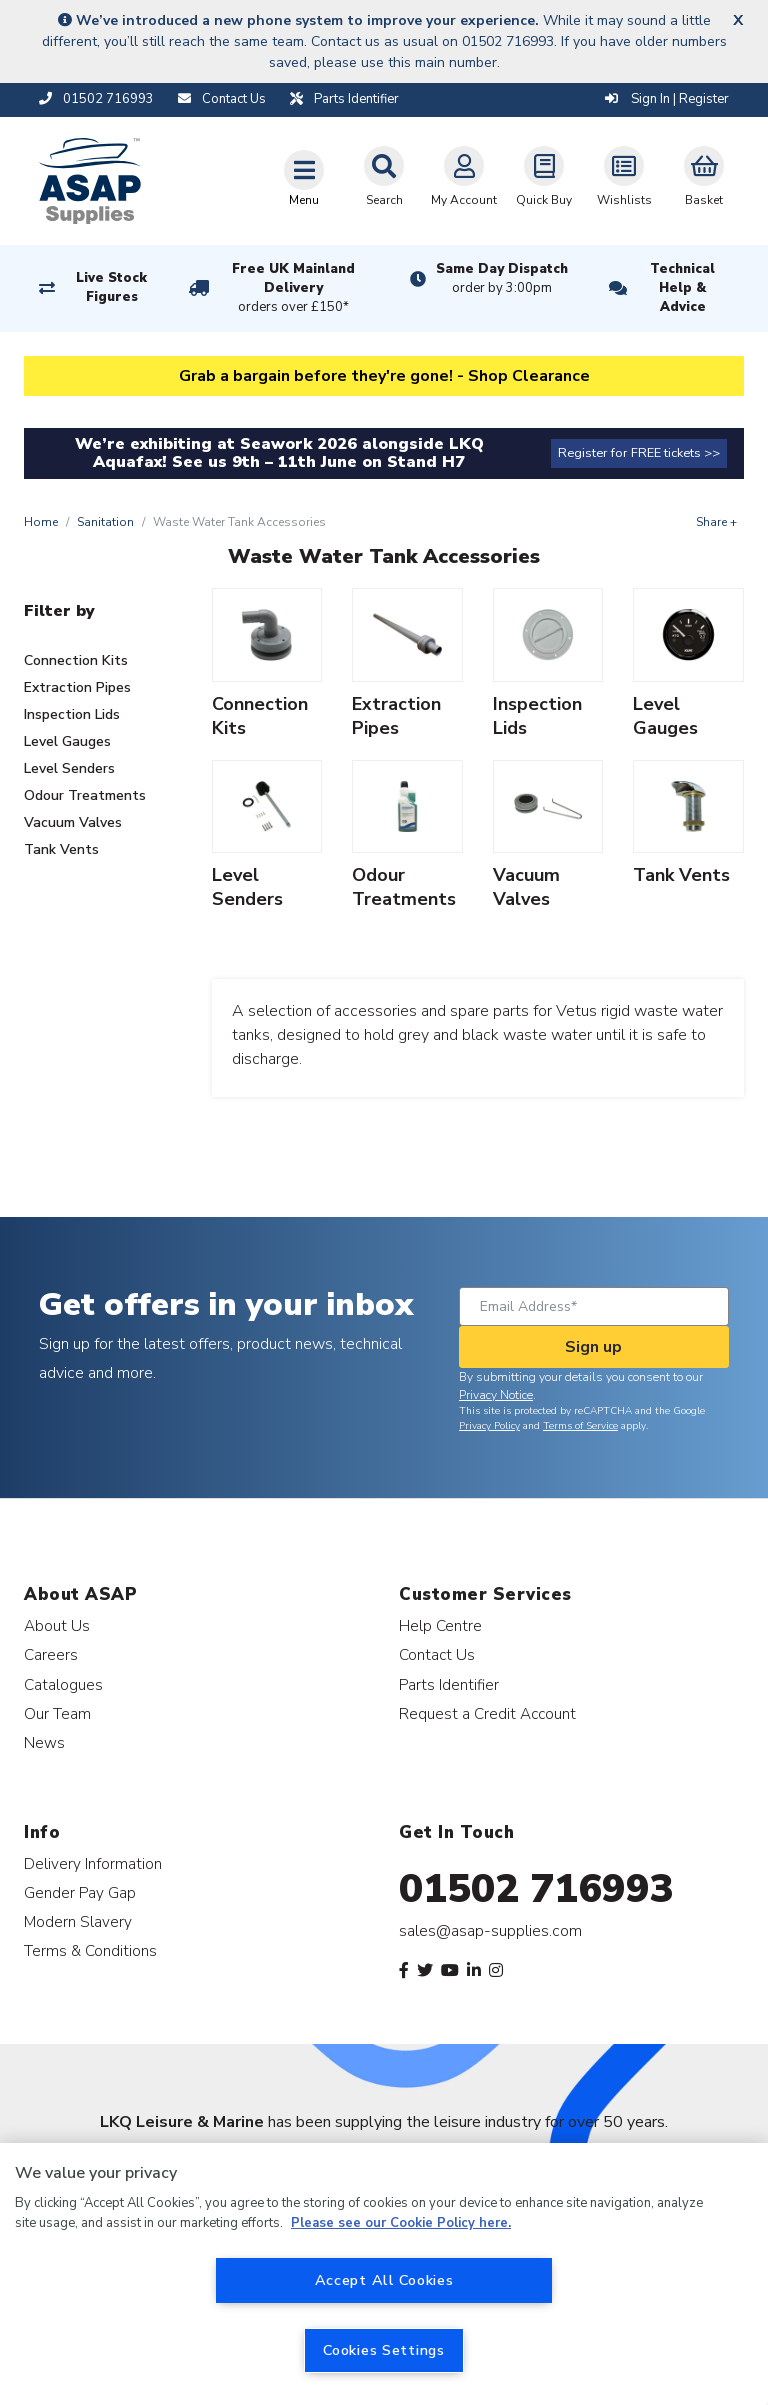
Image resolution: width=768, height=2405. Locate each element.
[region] (384, 2274)
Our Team (57, 1713)
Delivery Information (93, 1863)
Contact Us (437, 1654)
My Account (464, 177)
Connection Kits (76, 660)
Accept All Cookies (384, 2280)
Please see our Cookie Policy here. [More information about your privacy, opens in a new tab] (401, 2223)
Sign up (593, 1347)
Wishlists (624, 177)
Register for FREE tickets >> (639, 453)
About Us (57, 1625)
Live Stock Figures (111, 287)
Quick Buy (544, 177)
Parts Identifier (449, 1684)
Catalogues (63, 1684)
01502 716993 (536, 1889)
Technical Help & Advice (682, 288)
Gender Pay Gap (80, 1892)
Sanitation (105, 522)
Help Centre (440, 1625)
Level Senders (69, 768)
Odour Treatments (85, 795)
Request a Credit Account (487, 1713)
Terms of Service (580, 1426)
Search (384, 177)
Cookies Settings (384, 2350)
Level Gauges (67, 741)
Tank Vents (61, 849)
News (44, 1742)
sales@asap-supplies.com (490, 1931)
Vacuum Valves (73, 822)
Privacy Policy (489, 1426)
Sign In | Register (667, 99)
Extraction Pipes (77, 687)
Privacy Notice (496, 1395)
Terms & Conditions (90, 1950)
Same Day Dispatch (502, 279)
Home (41, 522)
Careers (51, 1654)
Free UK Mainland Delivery (294, 289)
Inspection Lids (72, 714)
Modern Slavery (78, 1921)
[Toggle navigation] (304, 178)
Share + (716, 522)
